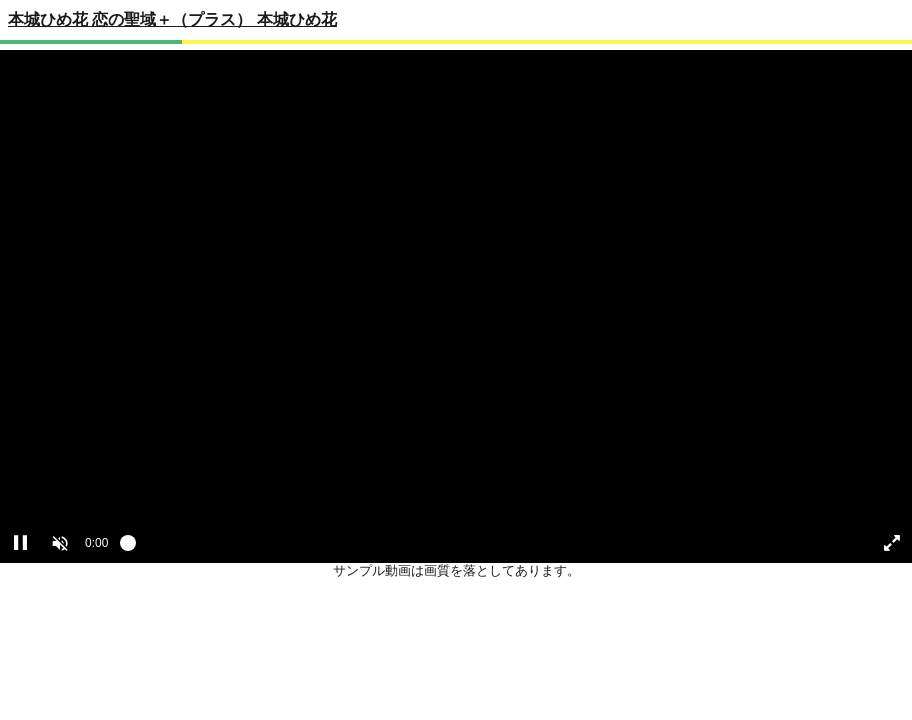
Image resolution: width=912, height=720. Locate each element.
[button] (60, 543)
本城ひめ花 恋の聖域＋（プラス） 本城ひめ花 (172, 19)
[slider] (488, 548)
